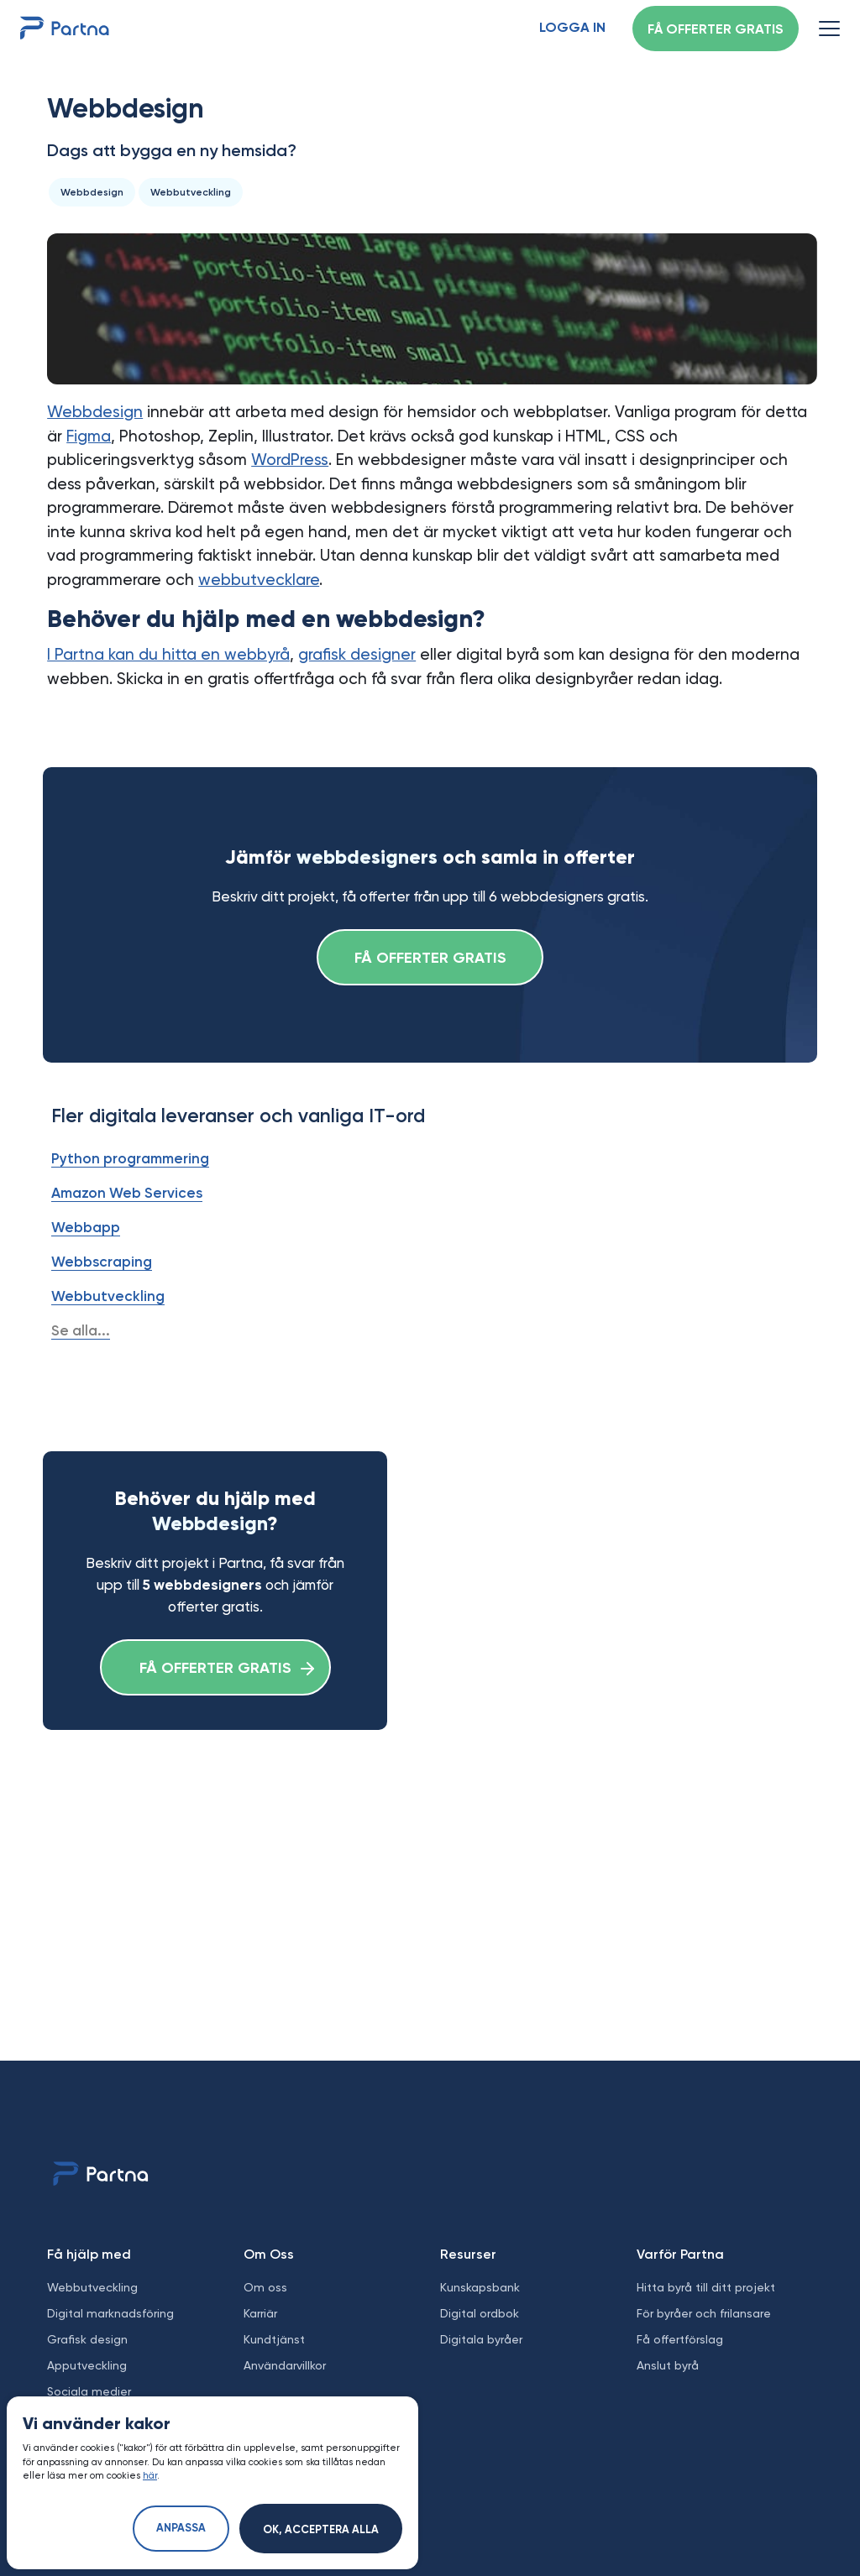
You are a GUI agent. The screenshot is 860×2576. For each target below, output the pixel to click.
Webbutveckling (108, 1296)
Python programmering (130, 1158)
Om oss (265, 2287)
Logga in (572, 28)
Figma (88, 436)
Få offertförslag (680, 2339)
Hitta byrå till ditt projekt (706, 2287)
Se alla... (80, 1330)
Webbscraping (101, 1261)
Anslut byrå (668, 2365)
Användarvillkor (285, 2365)
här (150, 2475)
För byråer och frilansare (704, 2313)
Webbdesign (95, 411)
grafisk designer (357, 654)
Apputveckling (87, 2365)
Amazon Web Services (126, 1192)
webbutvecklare (258, 579)
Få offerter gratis (716, 30)
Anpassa (181, 2528)
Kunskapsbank (480, 2287)
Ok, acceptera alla (321, 2530)
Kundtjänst (274, 2339)
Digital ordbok (479, 2313)
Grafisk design (87, 2339)
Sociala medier (89, 2391)
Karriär (260, 2313)
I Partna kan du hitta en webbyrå (168, 654)
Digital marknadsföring (110, 2313)
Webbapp (85, 1227)
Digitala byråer (481, 2339)
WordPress (289, 459)
